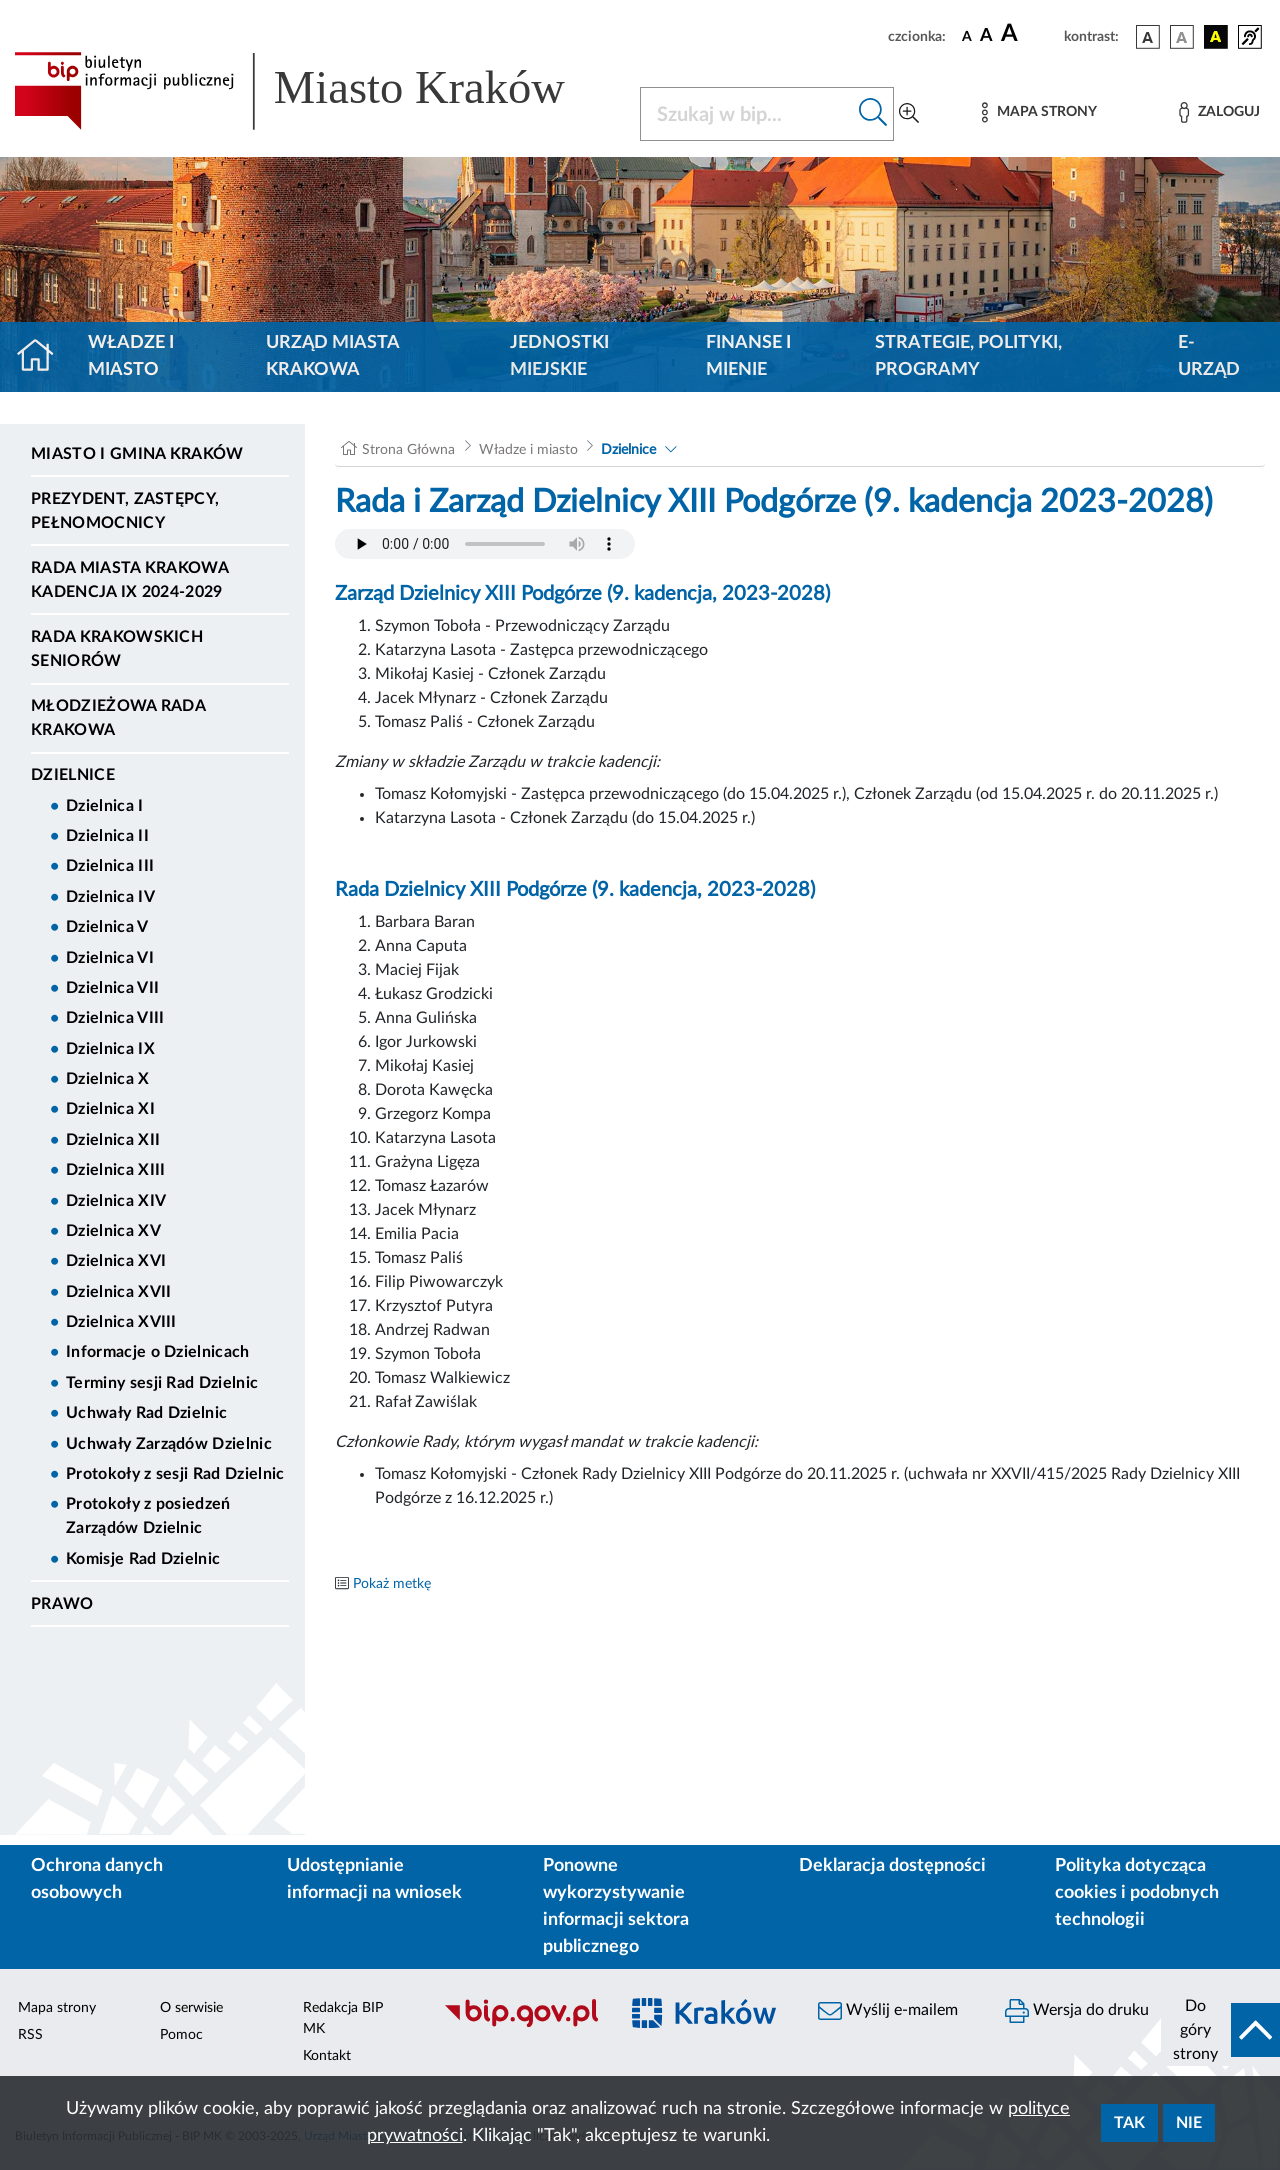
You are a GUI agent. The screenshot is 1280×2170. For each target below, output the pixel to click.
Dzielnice (73, 775)
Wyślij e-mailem (888, 2011)
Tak (1129, 2123)
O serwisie (191, 2008)
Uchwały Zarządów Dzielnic (169, 1444)
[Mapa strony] (1039, 112)
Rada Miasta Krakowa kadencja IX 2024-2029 (129, 580)
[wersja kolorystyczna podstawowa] (1148, 37)
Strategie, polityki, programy (968, 356)
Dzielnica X (108, 1079)
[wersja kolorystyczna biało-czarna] (1182, 37)
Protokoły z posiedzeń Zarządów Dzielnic (148, 1516)
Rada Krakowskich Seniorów (117, 649)
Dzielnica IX (110, 1049)
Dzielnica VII (112, 988)
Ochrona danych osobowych (97, 1879)
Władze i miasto (131, 356)
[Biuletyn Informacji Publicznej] (520, 2024)
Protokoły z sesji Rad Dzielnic (175, 1474)
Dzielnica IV (110, 897)
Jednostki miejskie (559, 356)
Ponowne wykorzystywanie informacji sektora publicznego (616, 1906)
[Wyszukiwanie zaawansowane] (909, 114)
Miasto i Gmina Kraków (137, 454)
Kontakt (327, 2056)
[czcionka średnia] (986, 36)
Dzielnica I (105, 806)
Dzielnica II (107, 836)
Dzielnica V (107, 927)
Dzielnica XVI (116, 1261)
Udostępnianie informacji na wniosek (374, 1879)
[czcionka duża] (1029, 34)
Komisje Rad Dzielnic (143, 1559)
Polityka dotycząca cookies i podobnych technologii (1137, 1893)
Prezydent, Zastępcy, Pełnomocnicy (125, 511)
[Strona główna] (43, 357)
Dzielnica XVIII (121, 1322)
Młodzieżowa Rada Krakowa (118, 718)
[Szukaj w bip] (873, 114)
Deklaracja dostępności (892, 1866)
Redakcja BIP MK (343, 2018)
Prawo (62, 1604)
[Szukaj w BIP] (747, 114)
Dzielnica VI (110, 958)
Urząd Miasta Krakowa (332, 356)
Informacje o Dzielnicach (158, 1352)
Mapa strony (57, 2008)
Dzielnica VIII (115, 1018)
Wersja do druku (1077, 2011)
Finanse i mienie (748, 356)
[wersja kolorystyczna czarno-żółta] (1216, 37)
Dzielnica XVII (118, 1292)
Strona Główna (408, 450)
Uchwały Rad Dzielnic (146, 1413)
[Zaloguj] (1219, 112)
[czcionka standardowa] (967, 36)
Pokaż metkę (392, 1584)
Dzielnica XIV (116, 1201)
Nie (1189, 2123)
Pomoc (181, 2035)
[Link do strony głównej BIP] (315, 91)
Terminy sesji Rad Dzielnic (162, 1383)
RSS (30, 2035)
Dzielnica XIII (115, 1170)
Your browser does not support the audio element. (485, 544)
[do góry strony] (1220, 2030)
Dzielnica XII (113, 1140)
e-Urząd (1209, 356)
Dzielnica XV (113, 1231)
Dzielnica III (110, 866)
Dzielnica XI (110, 1109)
